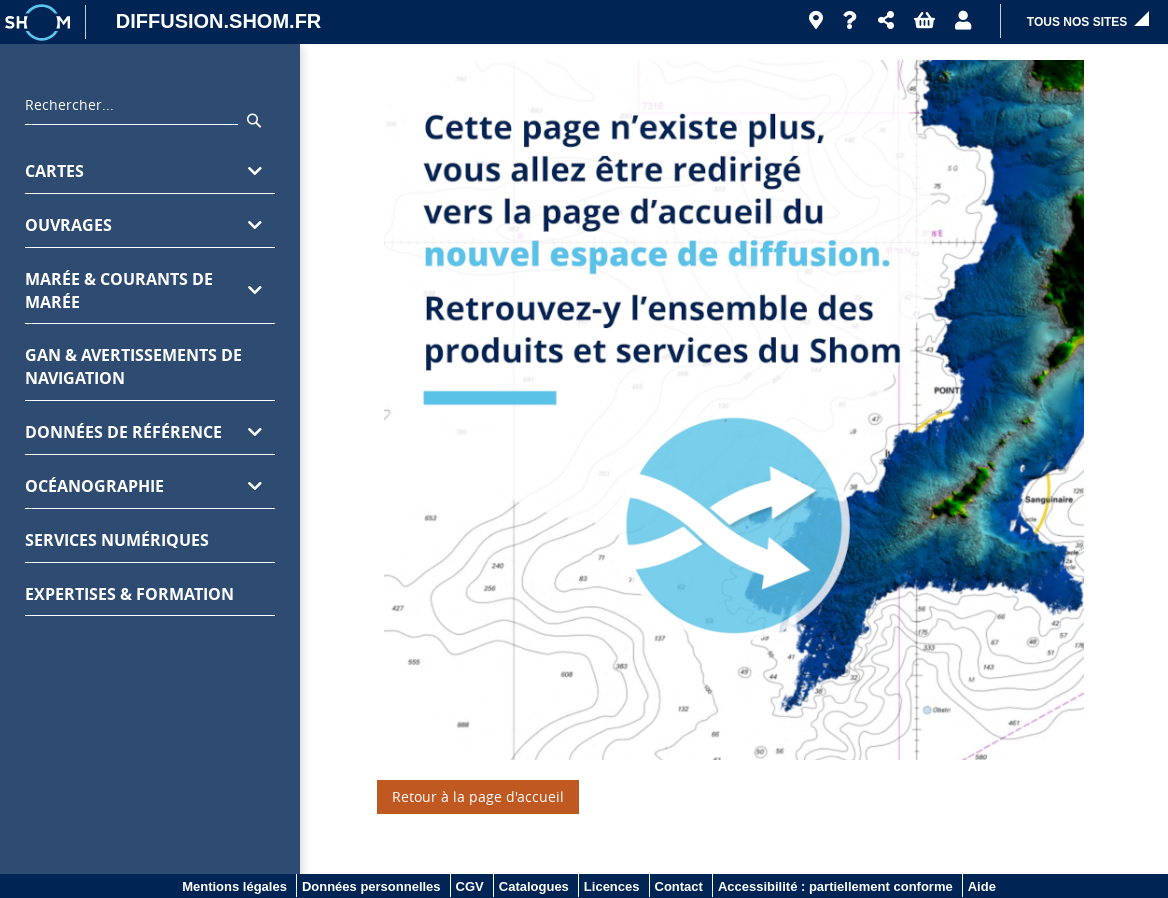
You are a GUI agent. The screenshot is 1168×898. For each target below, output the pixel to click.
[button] (886, 21)
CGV (470, 886)
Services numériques (117, 540)
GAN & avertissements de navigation (133, 366)
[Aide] (850, 21)
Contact (679, 886)
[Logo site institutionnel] (40, 22)
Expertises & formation (129, 594)
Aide (982, 886)
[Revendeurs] (816, 21)
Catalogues (534, 886)
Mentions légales (234, 886)
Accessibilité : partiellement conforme (835, 886)
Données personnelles (371, 886)
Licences (612, 886)
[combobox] (131, 110)
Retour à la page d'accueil (478, 796)
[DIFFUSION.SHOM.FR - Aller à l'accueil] (209, 22)
